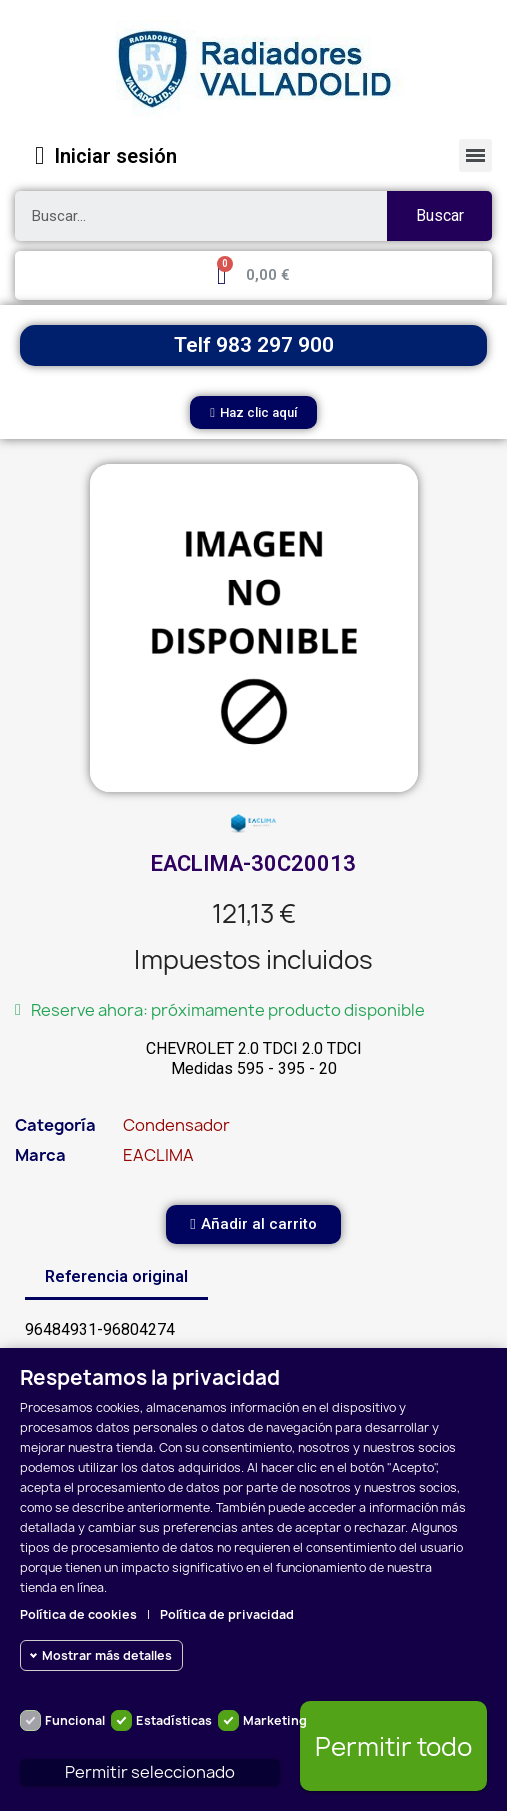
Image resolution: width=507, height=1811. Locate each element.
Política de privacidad (227, 1614)
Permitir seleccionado (150, 1772)
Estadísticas (174, 1720)
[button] (253, 412)
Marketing (275, 1720)
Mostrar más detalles (107, 1655)
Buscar (440, 215)
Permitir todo (393, 1746)
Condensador (176, 1125)
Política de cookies (78, 1614)
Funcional (75, 1720)
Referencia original (116, 1276)
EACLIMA (158, 1155)
